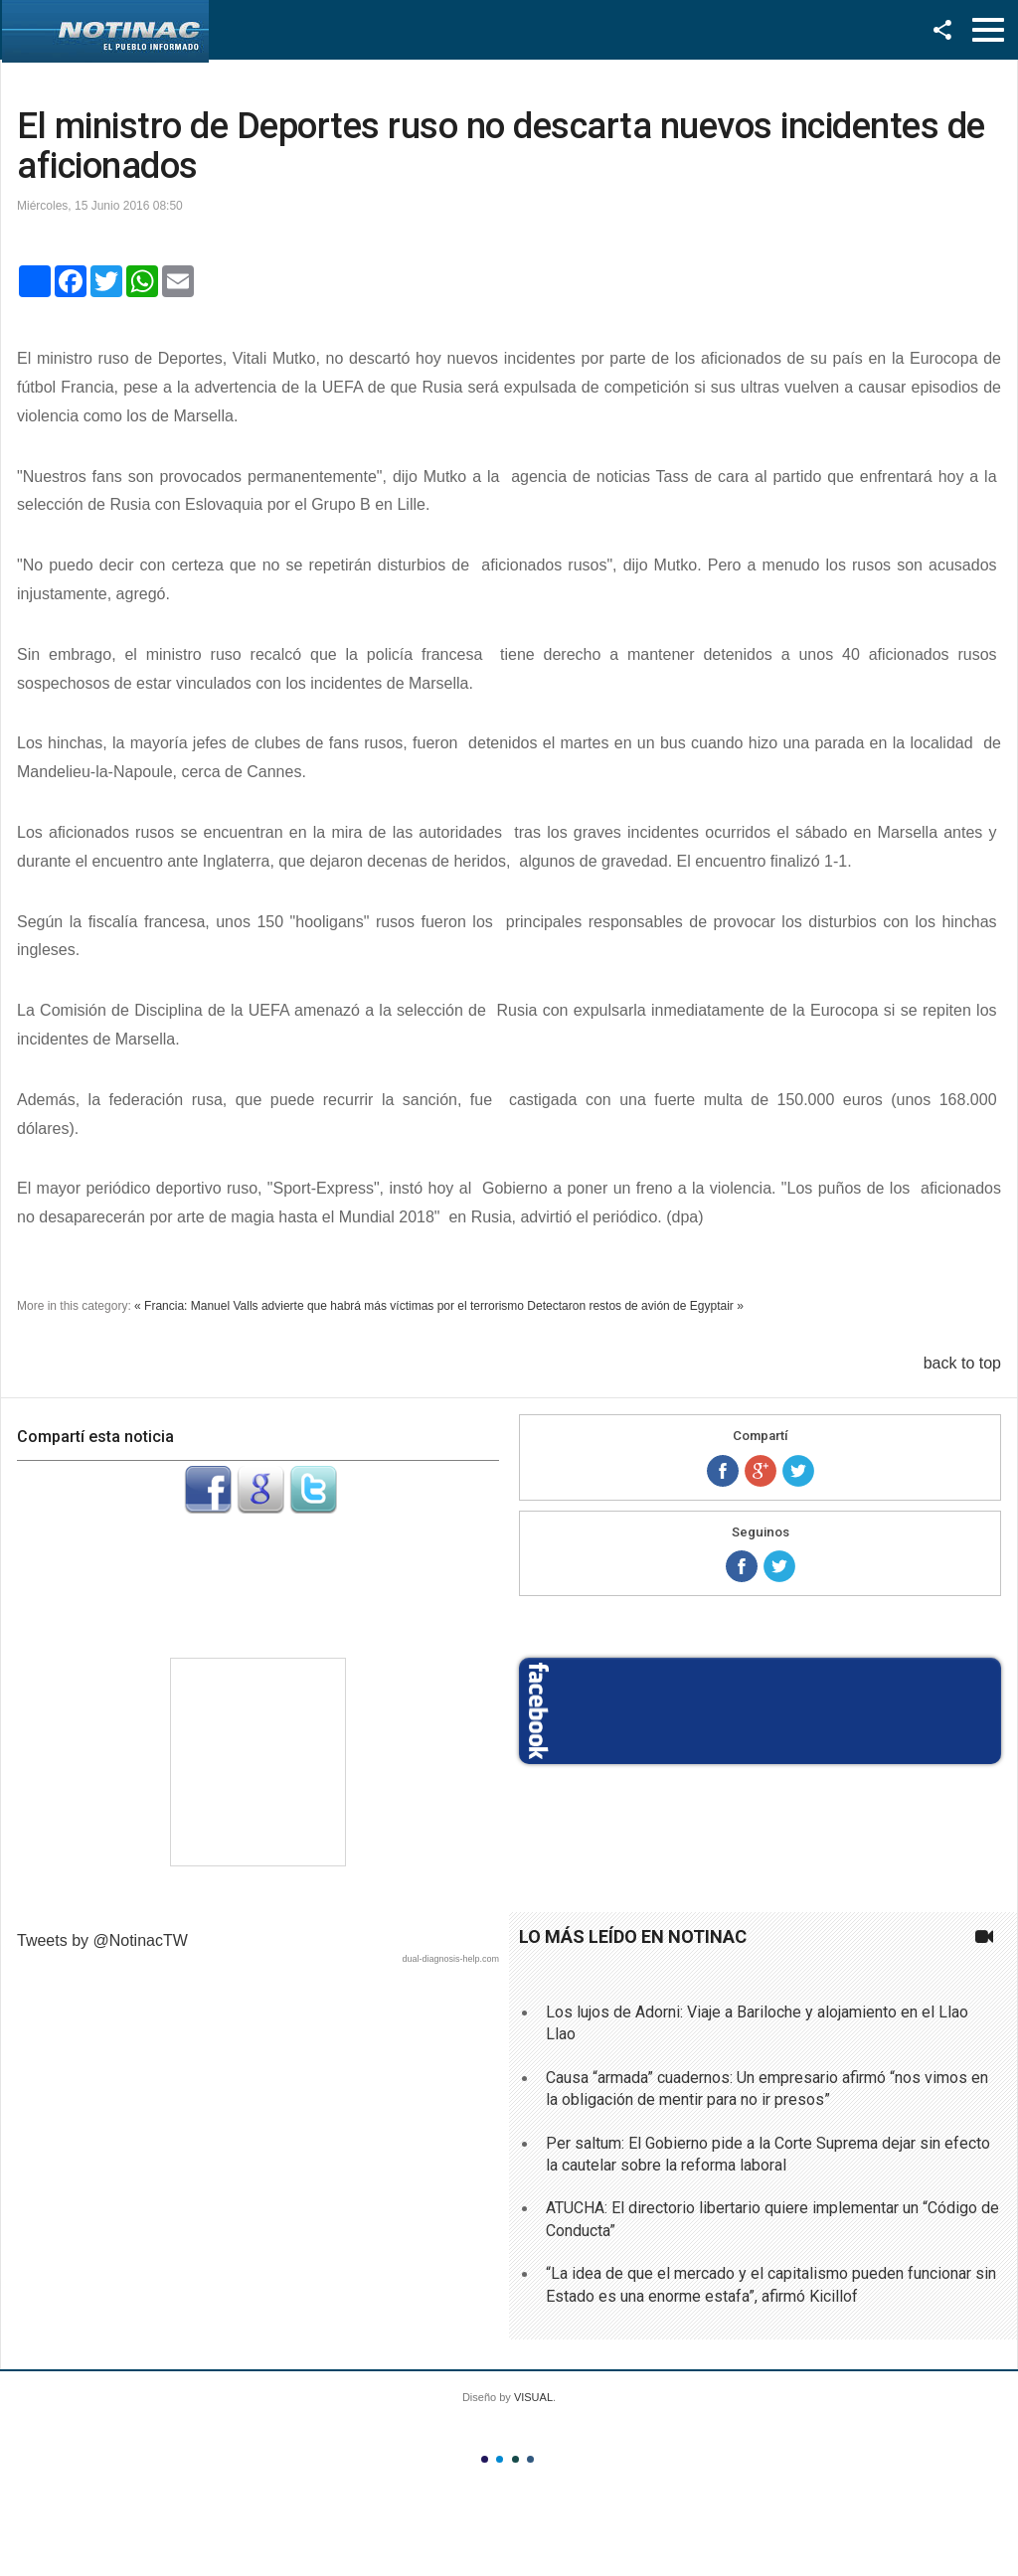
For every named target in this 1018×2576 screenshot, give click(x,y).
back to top (962, 1363)
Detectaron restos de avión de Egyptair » (635, 1306)
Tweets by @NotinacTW (102, 1940)
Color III (515, 2459)
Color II (499, 2459)
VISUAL (533, 2397)
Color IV (530, 2459)
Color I (484, 2459)
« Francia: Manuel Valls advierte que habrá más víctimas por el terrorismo (329, 1306)
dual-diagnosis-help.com (450, 1959)
